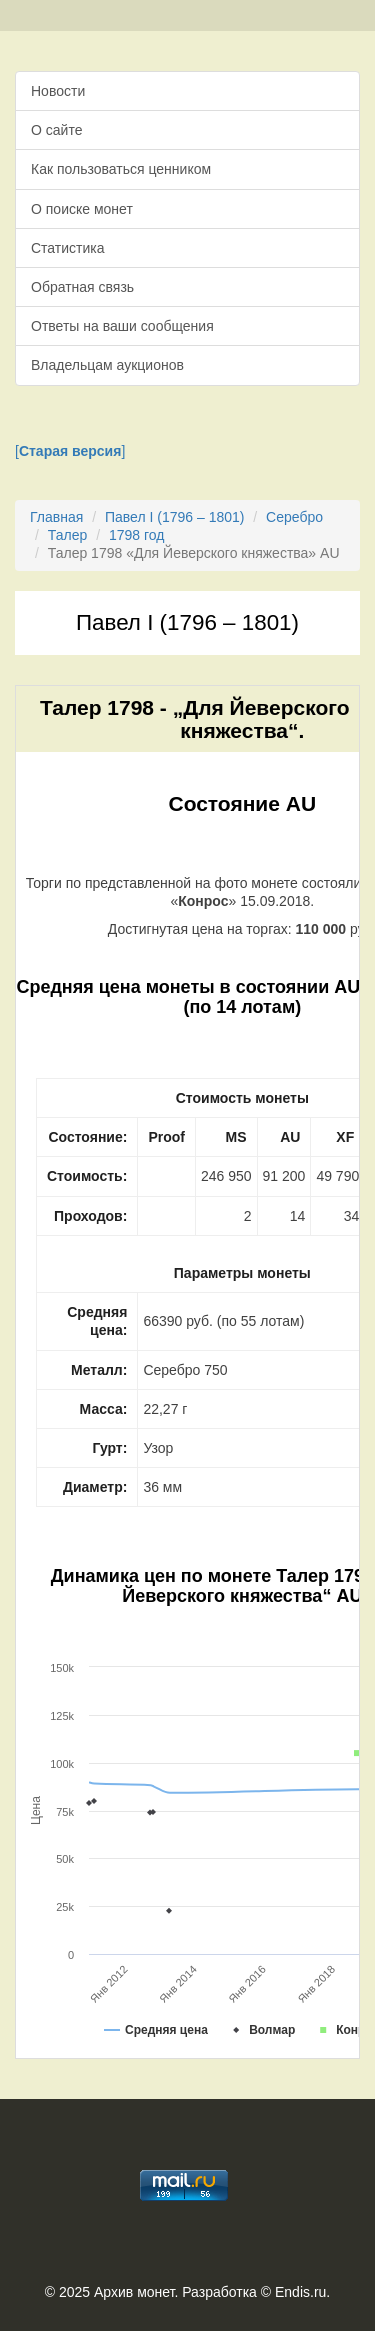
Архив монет (134, 2292)
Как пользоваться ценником (121, 169)
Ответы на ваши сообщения (122, 326)
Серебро (294, 517)
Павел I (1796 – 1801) (174, 517)
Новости (58, 91)
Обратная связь (82, 287)
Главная (56, 517)
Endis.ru (300, 2292)
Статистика (68, 248)
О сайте (56, 130)
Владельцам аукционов (107, 365)
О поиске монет (82, 209)
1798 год (136, 535)
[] (70, 451)
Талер (67, 535)
